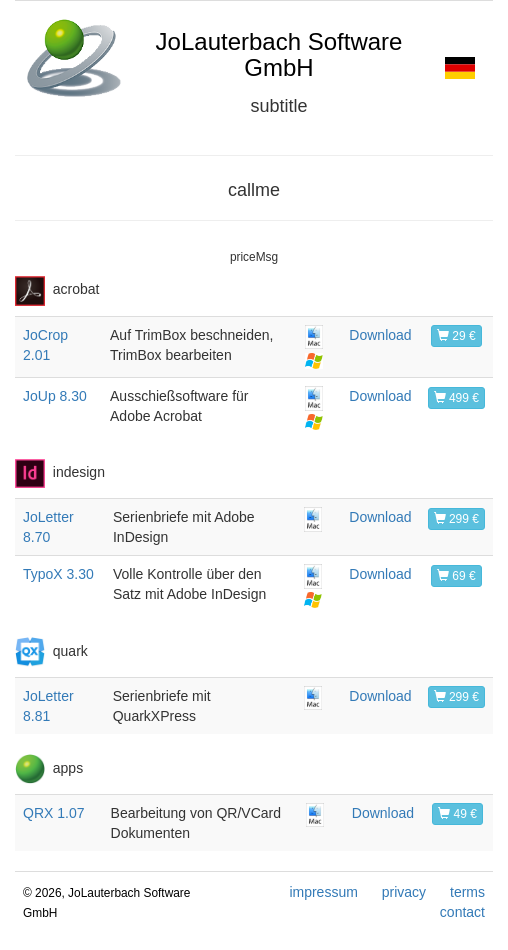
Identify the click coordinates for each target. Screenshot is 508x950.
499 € (456, 398)
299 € (456, 519)
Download (380, 335)
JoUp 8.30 (55, 396)
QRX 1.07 (53, 813)
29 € (456, 336)
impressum (323, 892)
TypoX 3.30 (58, 574)
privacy (404, 892)
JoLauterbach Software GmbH (279, 54)
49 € (457, 814)
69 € (456, 576)
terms (467, 892)
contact (462, 912)
